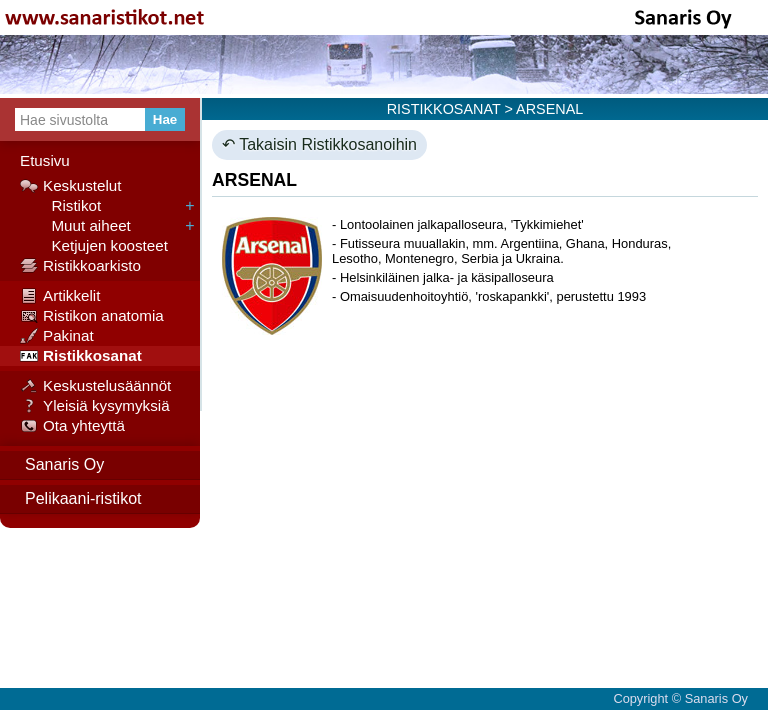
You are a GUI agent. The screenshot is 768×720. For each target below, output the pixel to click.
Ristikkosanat (81, 356)
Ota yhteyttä (72, 426)
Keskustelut (71, 186)
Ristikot (60, 206)
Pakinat (57, 336)
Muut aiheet (75, 226)
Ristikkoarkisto (80, 266)
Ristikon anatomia (92, 316)
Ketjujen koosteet (94, 246)
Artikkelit (60, 296)
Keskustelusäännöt (95, 386)
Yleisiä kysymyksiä (95, 406)
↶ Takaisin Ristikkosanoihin (319, 144)
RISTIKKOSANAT (444, 109)
